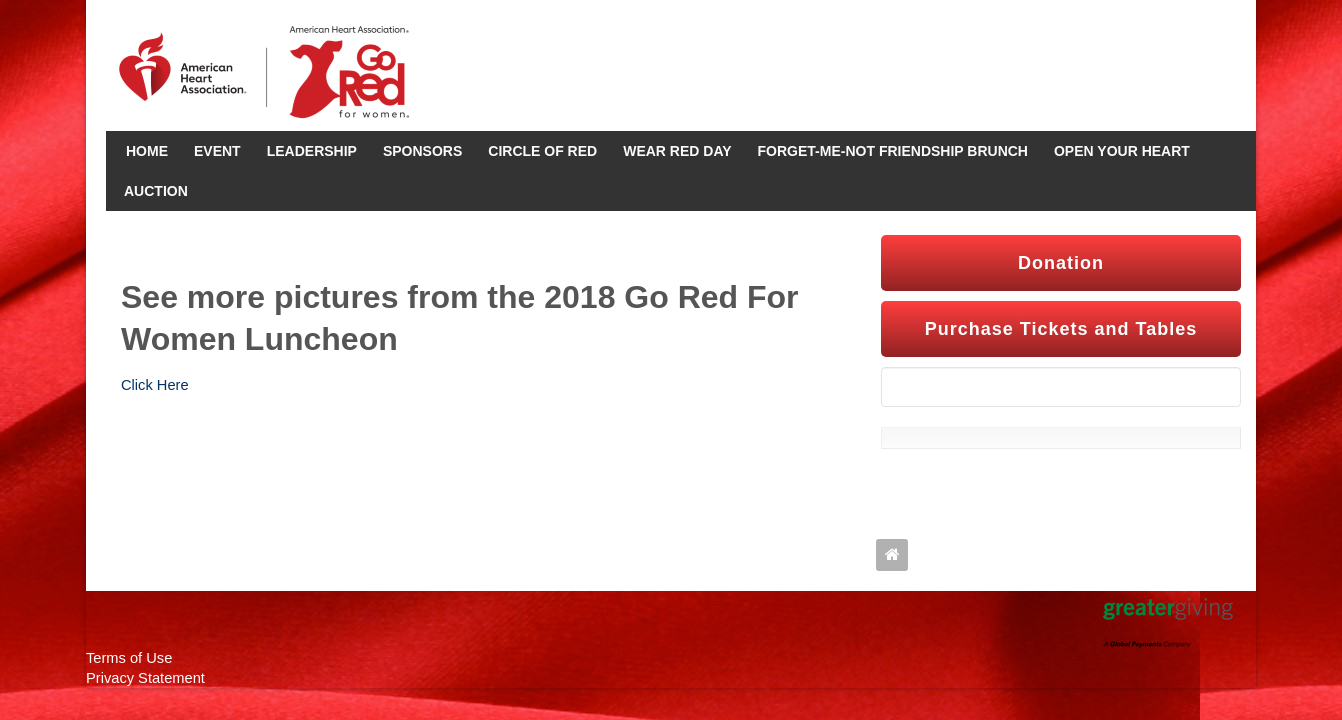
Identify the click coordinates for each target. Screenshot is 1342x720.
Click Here (155, 385)
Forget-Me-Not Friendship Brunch (893, 151)
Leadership (312, 151)
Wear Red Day (677, 151)
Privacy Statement (145, 678)
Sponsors (422, 151)
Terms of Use (129, 658)
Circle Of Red (542, 151)
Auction (156, 191)
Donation (1061, 263)
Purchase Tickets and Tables (1061, 329)
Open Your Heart (1122, 151)
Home (147, 151)
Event (217, 151)
